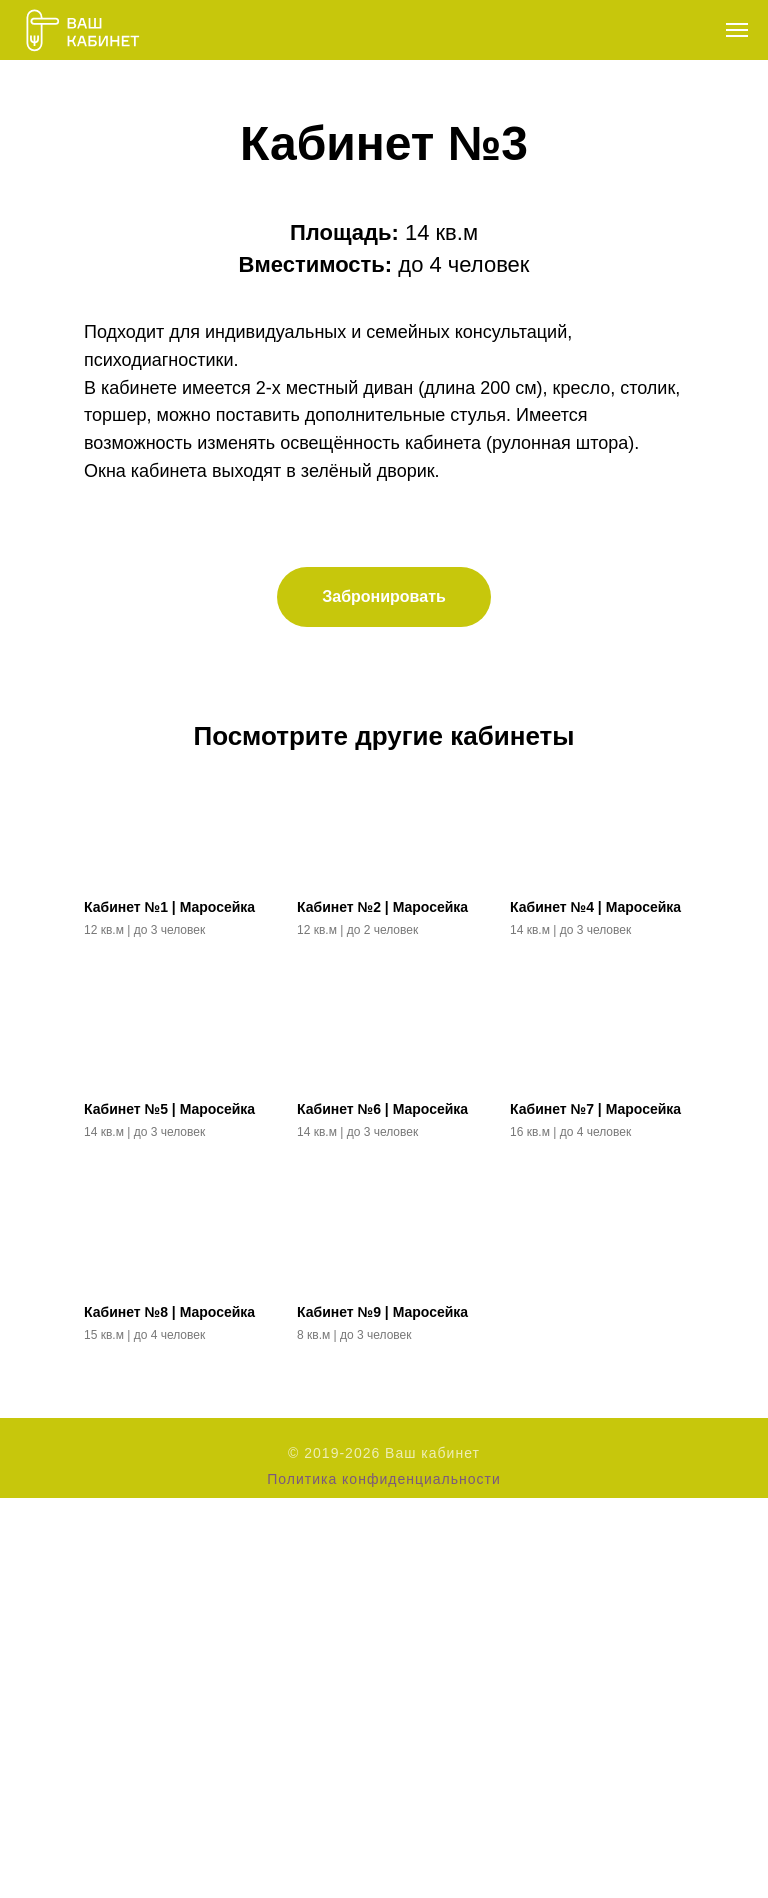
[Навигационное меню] (737, 30)
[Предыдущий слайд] (40, 260)
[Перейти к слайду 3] (402, 430)
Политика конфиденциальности (384, 1879)
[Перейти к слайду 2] (384, 430)
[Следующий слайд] (728, 260)
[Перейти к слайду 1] (366, 430)
